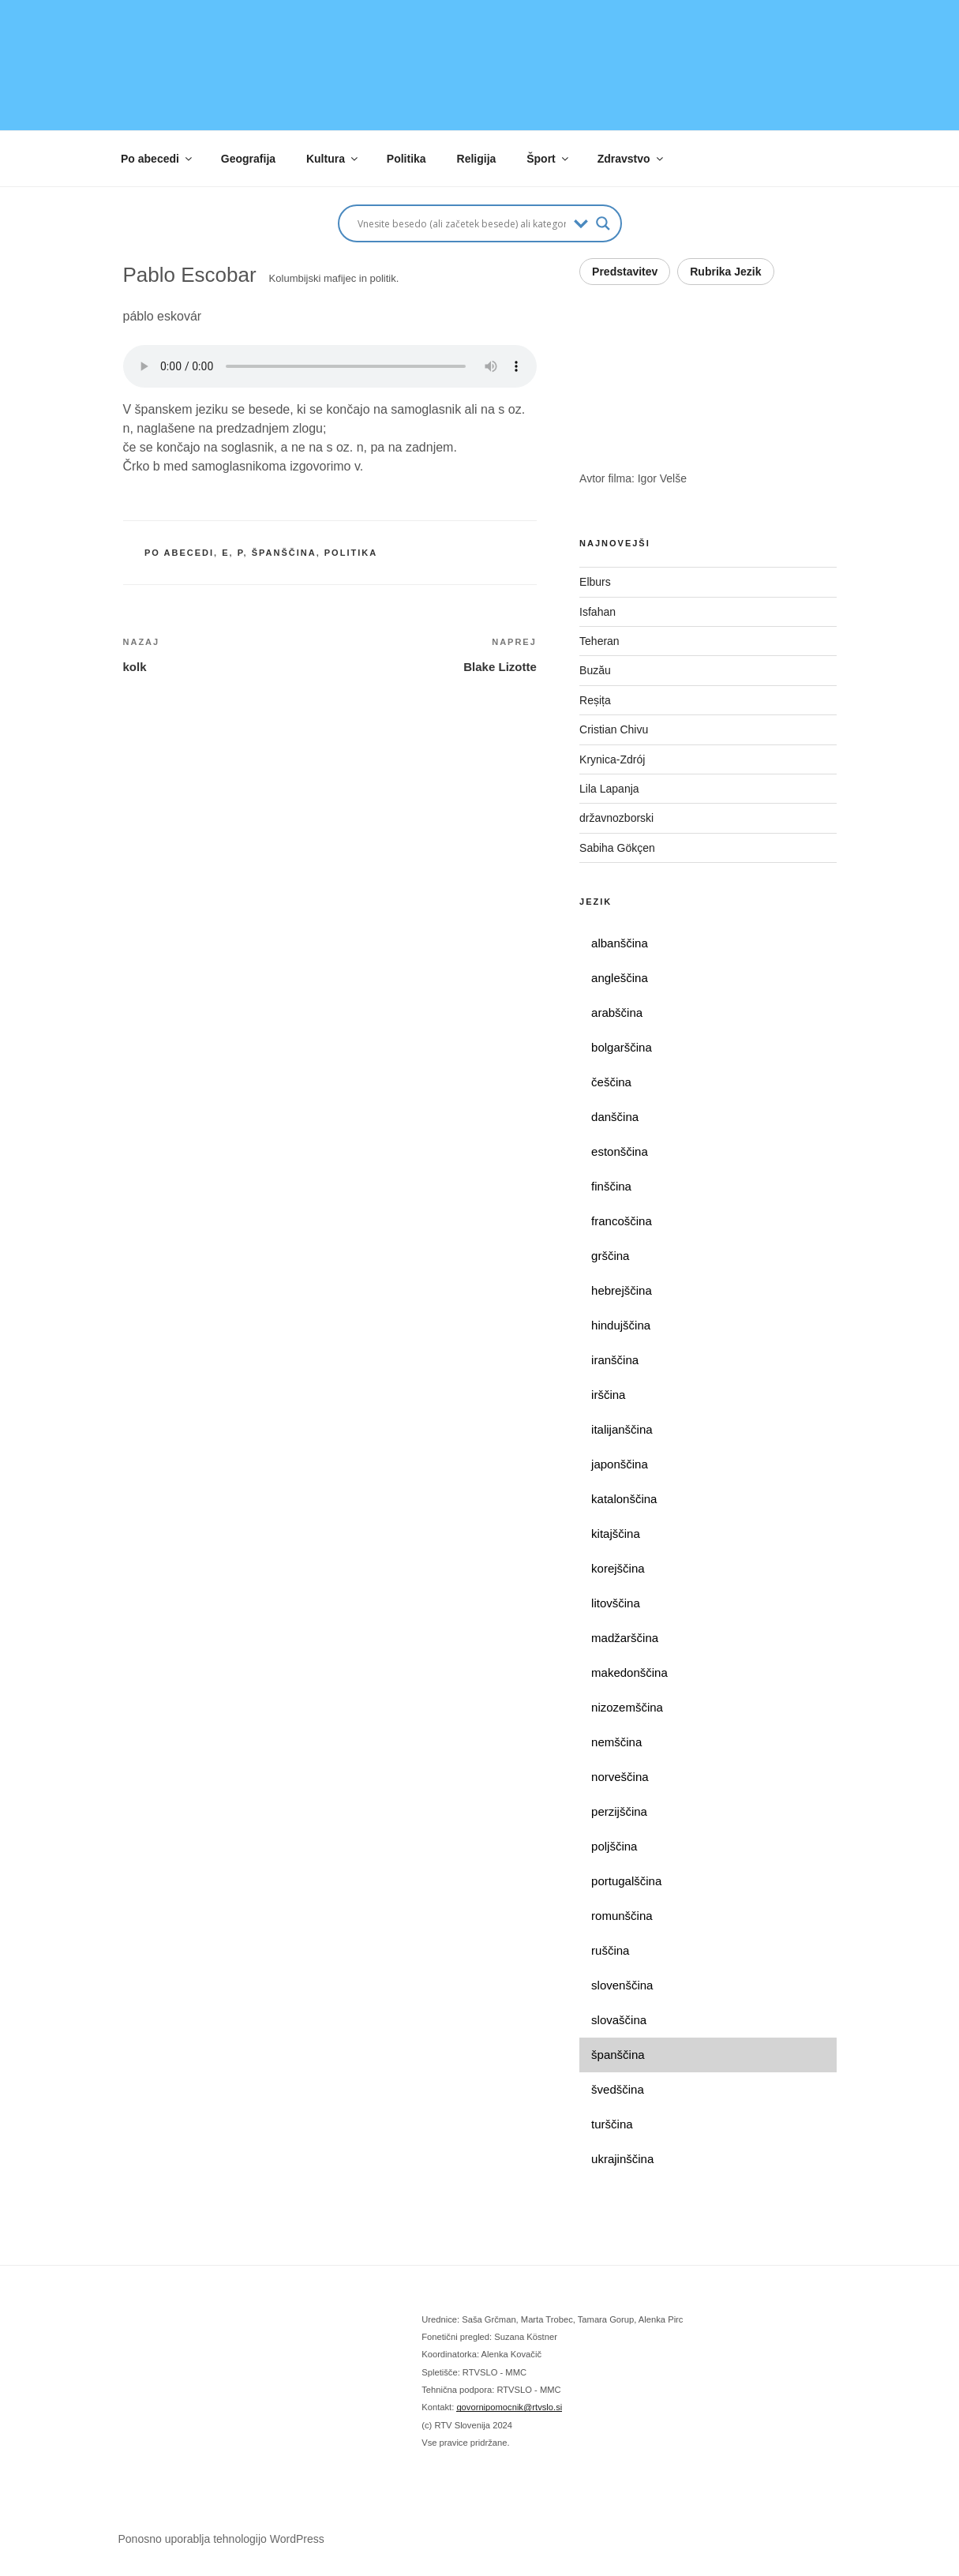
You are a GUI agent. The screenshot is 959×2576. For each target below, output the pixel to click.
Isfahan (597, 612)
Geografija (248, 158)
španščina (284, 552)
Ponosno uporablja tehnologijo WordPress (221, 2539)
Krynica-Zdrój (612, 759)
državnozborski (616, 818)
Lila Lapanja (609, 788)
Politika (406, 158)
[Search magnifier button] (603, 223)
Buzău (595, 670)
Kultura (333, 158)
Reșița (595, 700)
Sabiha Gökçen (617, 848)
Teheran (599, 641)
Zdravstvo (631, 158)
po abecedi (179, 552)
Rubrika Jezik (725, 271)
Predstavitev (624, 271)
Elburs (595, 582)
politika (350, 552)
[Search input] (462, 223)
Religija (476, 158)
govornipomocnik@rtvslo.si (509, 2407)
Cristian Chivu (613, 729)
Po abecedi (157, 158)
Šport (548, 158)
